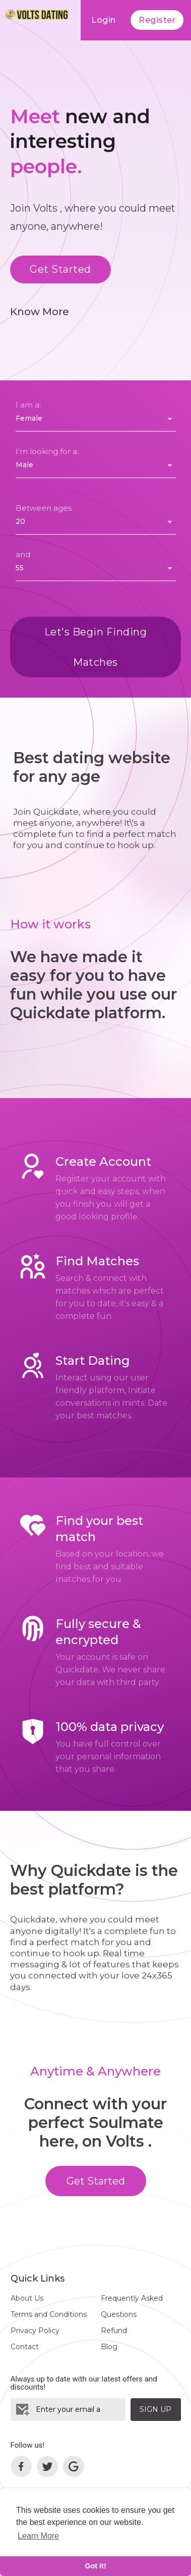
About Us (27, 2298)
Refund (114, 2330)
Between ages (44, 508)
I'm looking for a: (47, 451)
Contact (25, 2346)
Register (157, 20)
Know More (39, 312)
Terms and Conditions (49, 2314)
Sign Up (155, 2409)
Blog (109, 2346)
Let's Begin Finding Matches (95, 647)
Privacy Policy (35, 2330)
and (23, 554)
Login (103, 20)
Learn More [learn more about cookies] (38, 2536)
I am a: (28, 405)
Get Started (60, 269)
